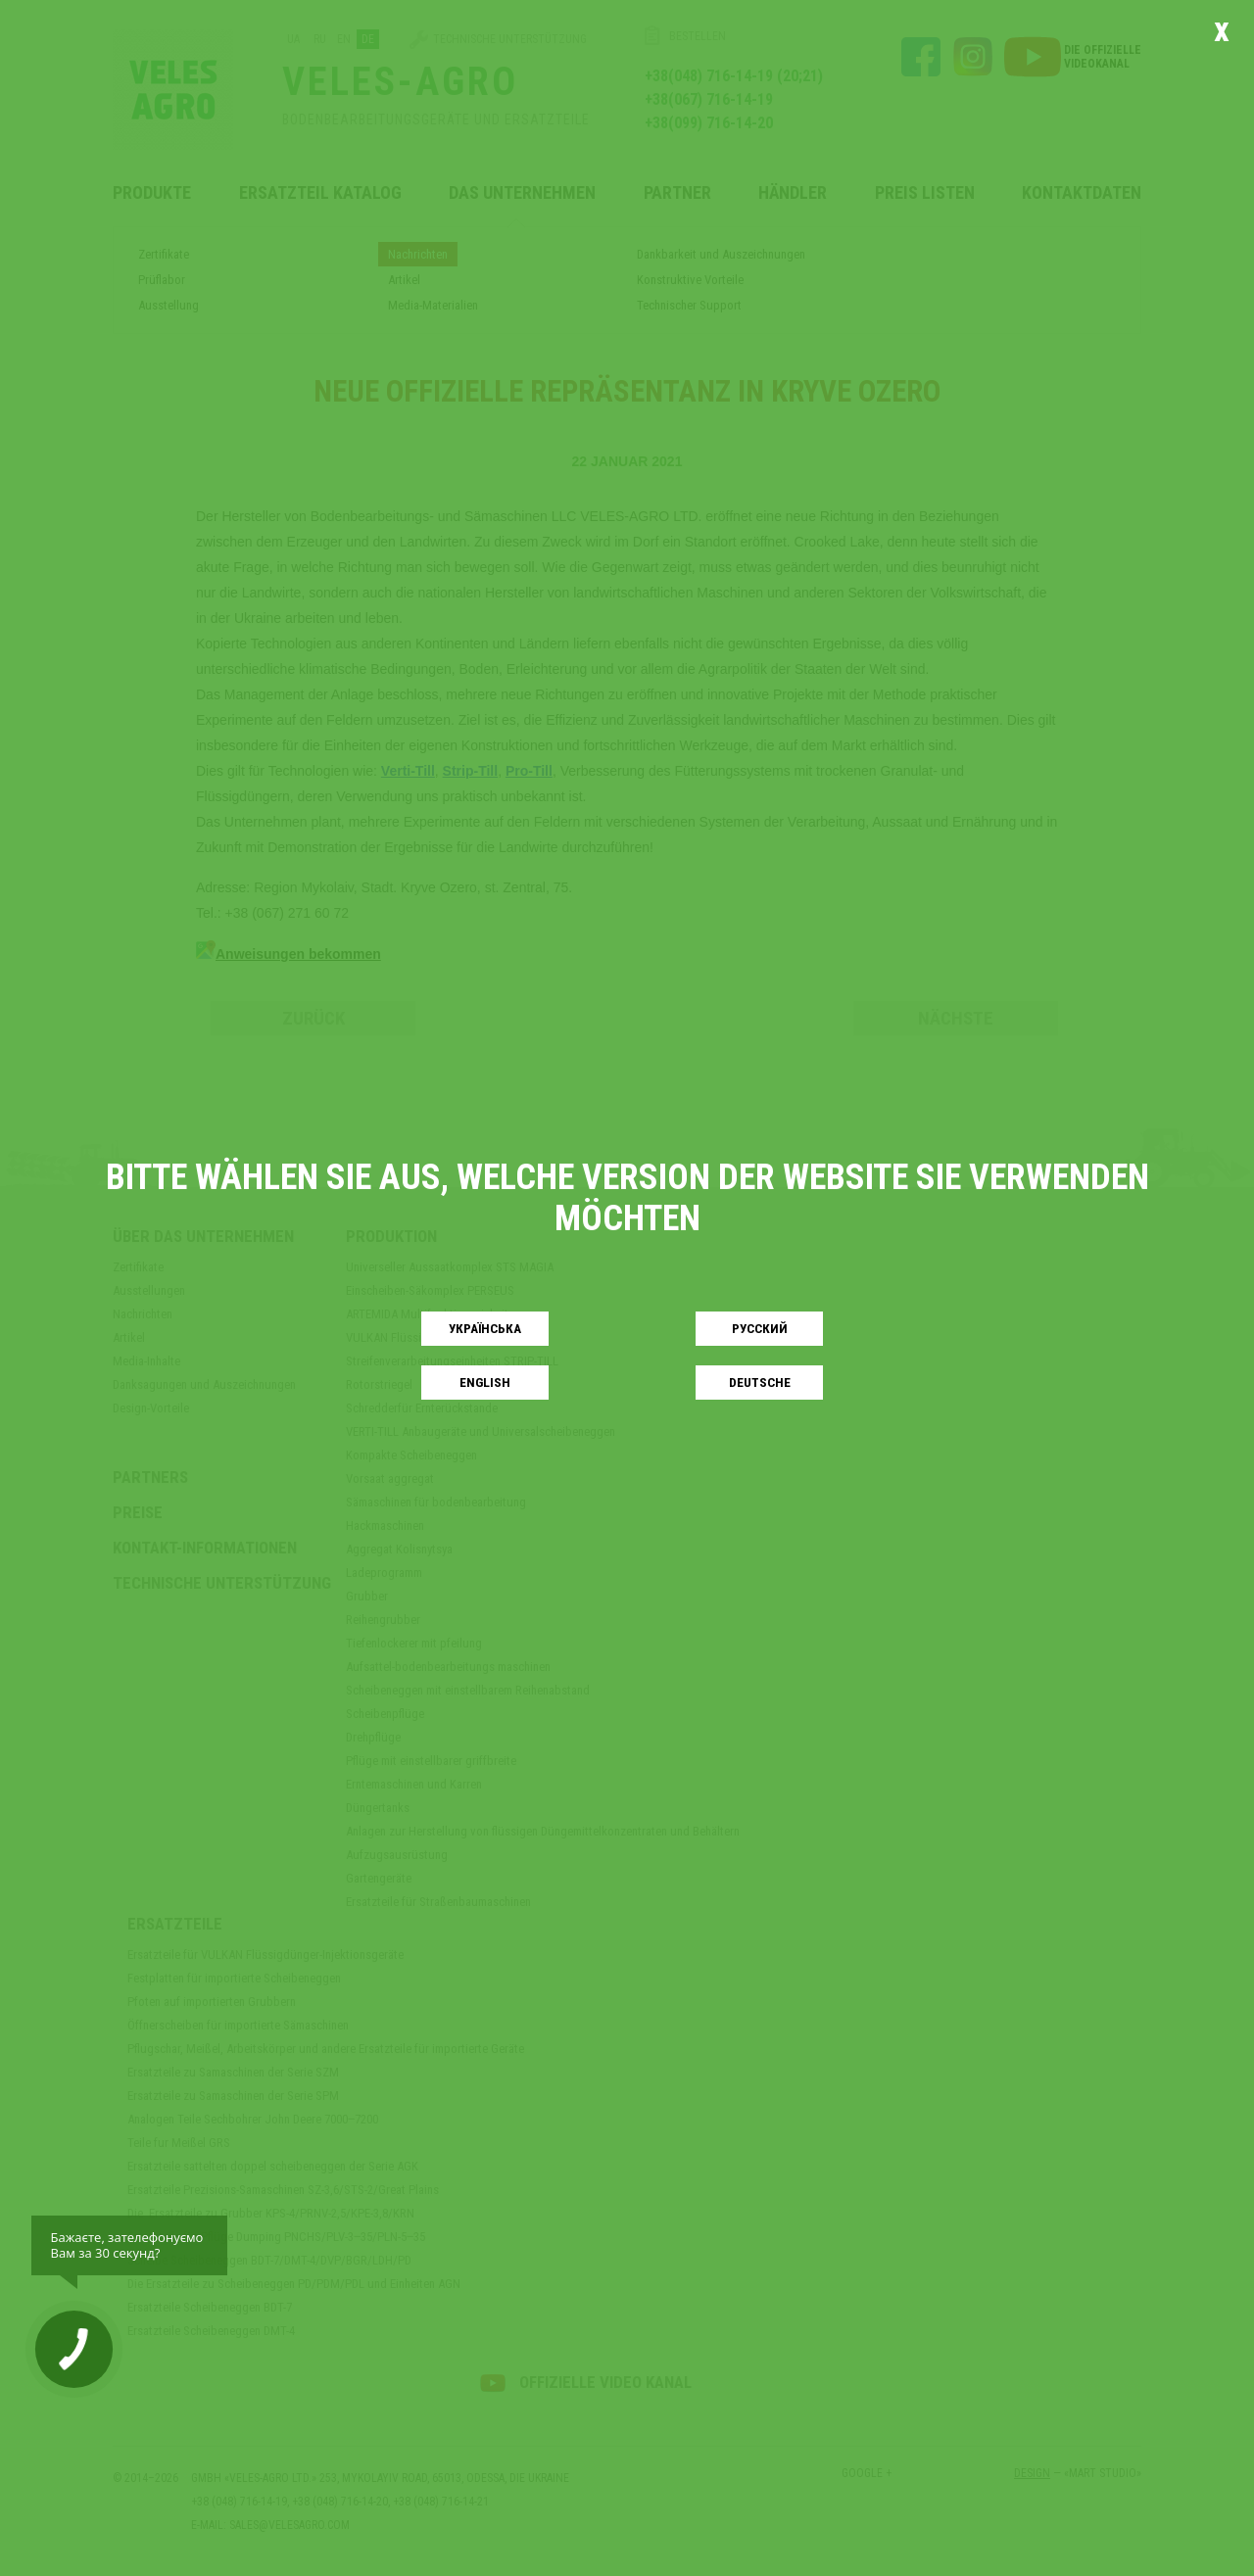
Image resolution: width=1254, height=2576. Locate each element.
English (484, 1382)
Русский (760, 1328)
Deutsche (760, 1382)
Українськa (485, 1328)
